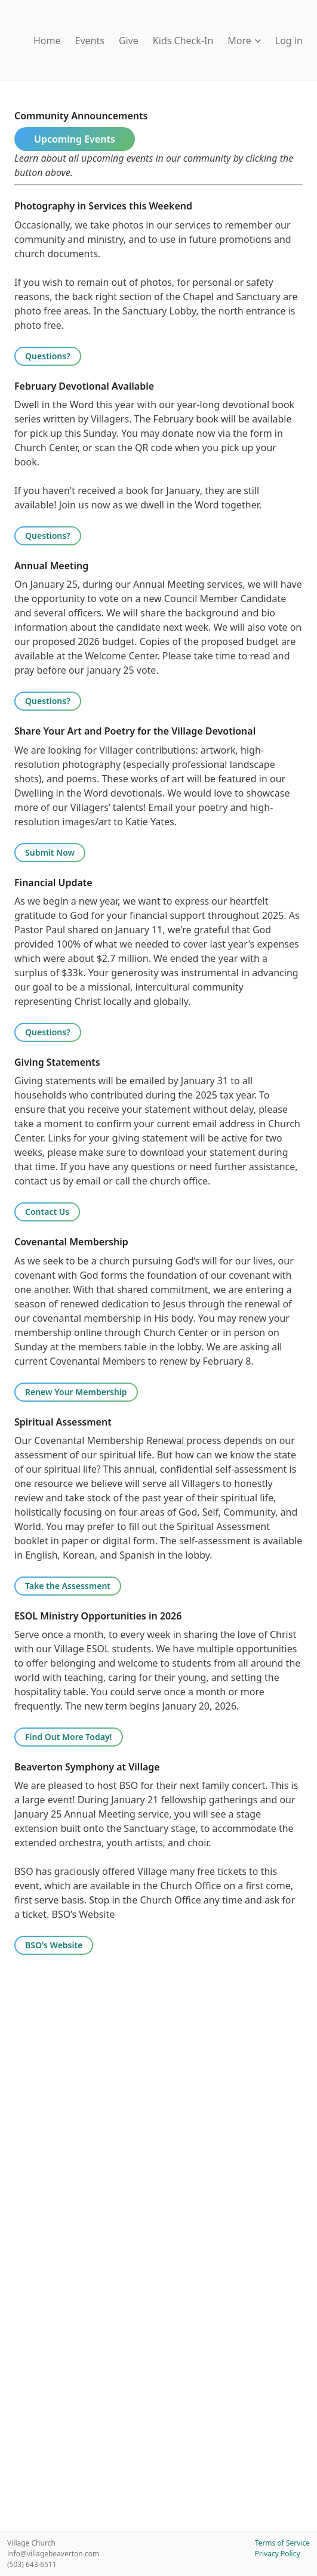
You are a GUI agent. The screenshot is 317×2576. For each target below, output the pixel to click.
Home (47, 40)
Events (89, 40)
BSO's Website (53, 1945)
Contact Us (47, 1211)
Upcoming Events (74, 139)
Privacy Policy (277, 2554)
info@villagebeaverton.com (53, 2554)
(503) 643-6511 (32, 2564)
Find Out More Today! (68, 1736)
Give (129, 40)
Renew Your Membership (76, 1391)
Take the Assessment (67, 1585)
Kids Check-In (183, 40)
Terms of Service (282, 2543)
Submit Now (50, 852)
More (244, 40)
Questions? (47, 356)
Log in (289, 40)
